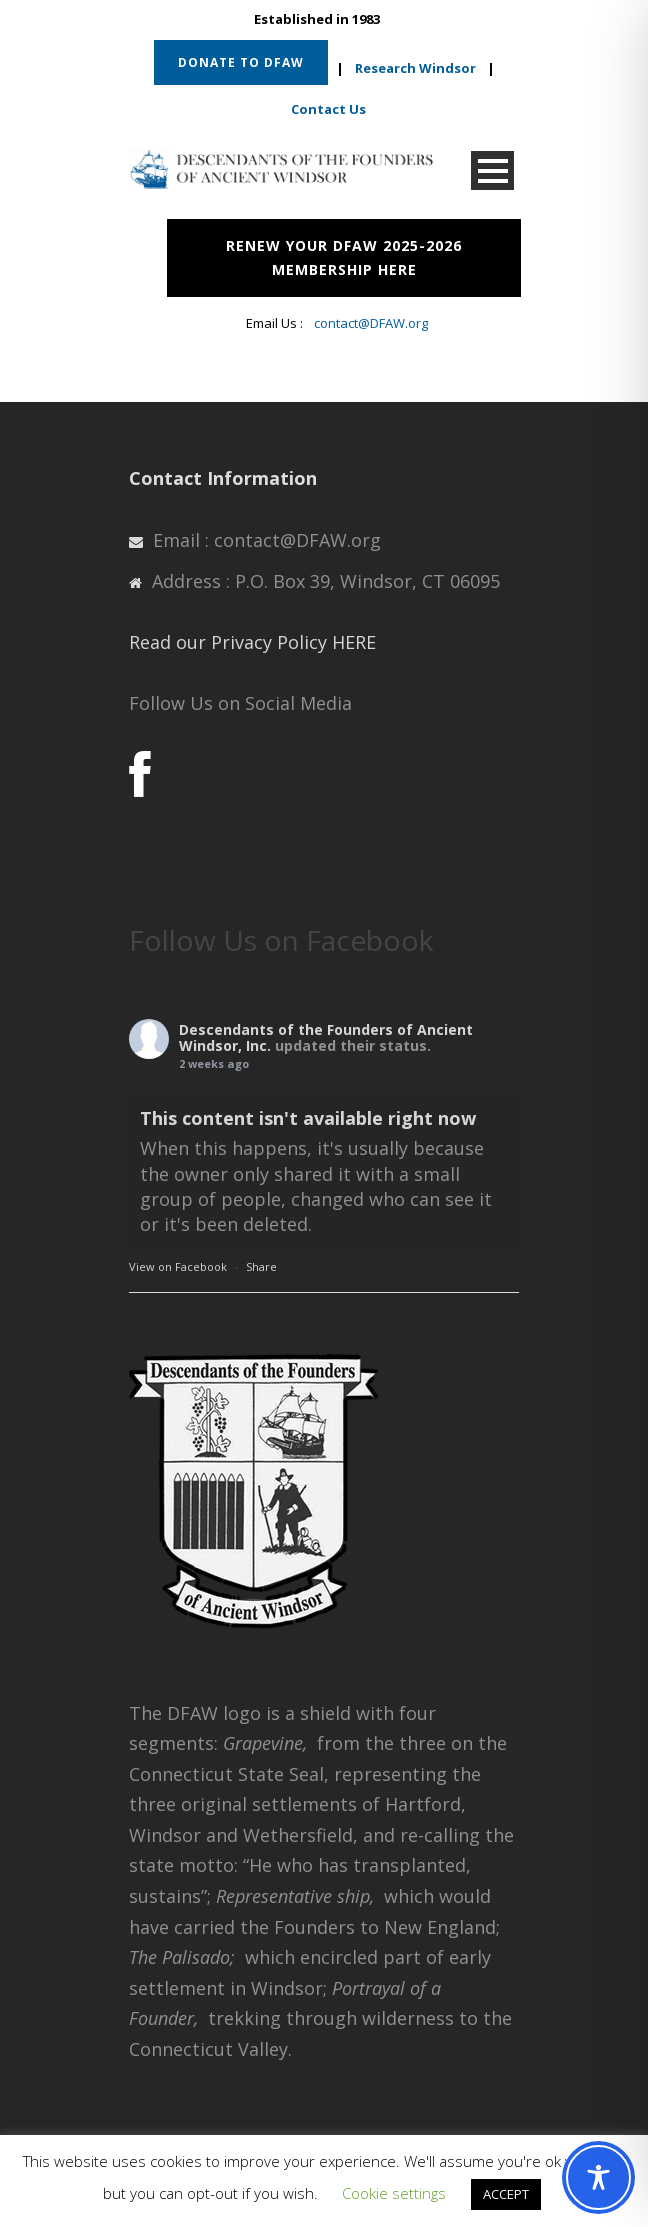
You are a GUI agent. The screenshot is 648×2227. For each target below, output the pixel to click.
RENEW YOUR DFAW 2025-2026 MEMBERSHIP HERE (344, 257)
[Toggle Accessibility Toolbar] (598, 2177)
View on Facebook (178, 1266)
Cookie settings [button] (394, 2193)
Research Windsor (415, 68)
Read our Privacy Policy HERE (252, 642)
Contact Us (328, 109)
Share (261, 1266)
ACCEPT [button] (506, 2194)
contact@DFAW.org (371, 323)
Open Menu (492, 170)
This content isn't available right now (308, 1118)
